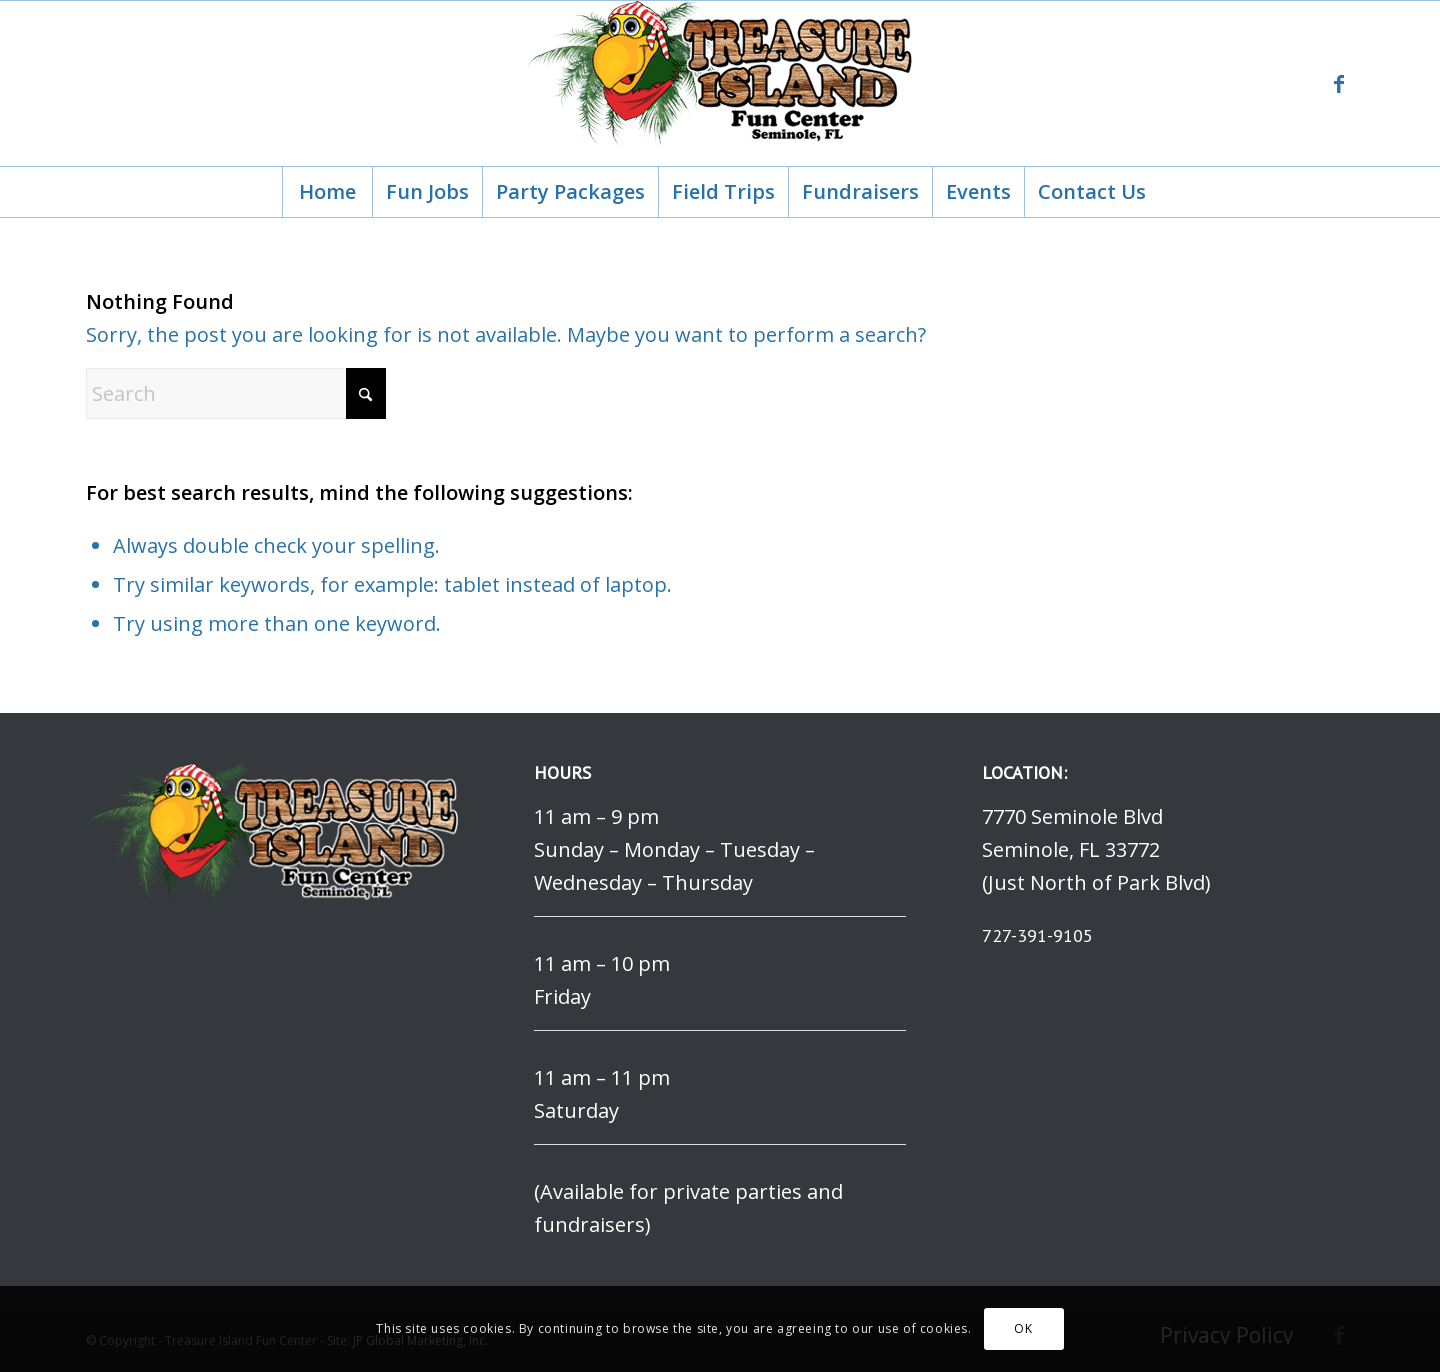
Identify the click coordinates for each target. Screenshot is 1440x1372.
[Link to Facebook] (1339, 84)
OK (1023, 1328)
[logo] (720, 83)
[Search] (236, 393)
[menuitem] (327, 192)
